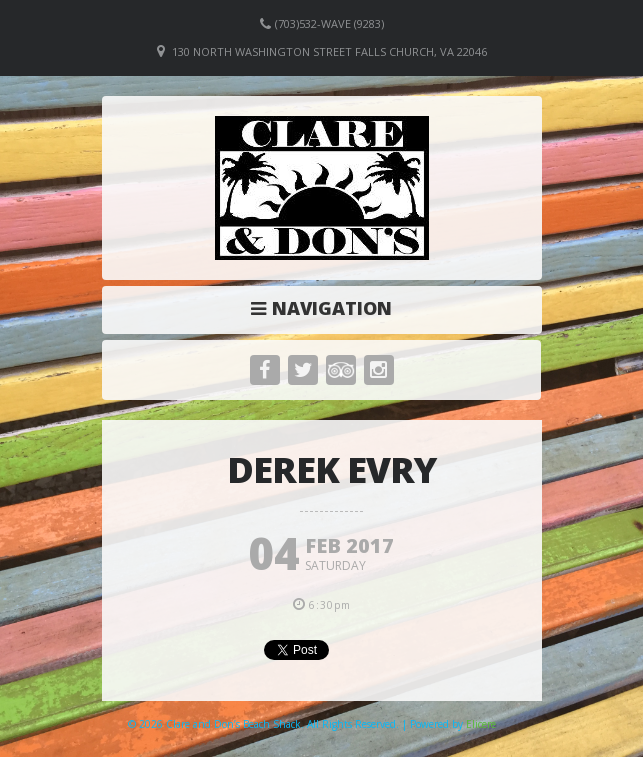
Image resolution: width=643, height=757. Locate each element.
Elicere (481, 724)
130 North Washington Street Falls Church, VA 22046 (329, 51)
